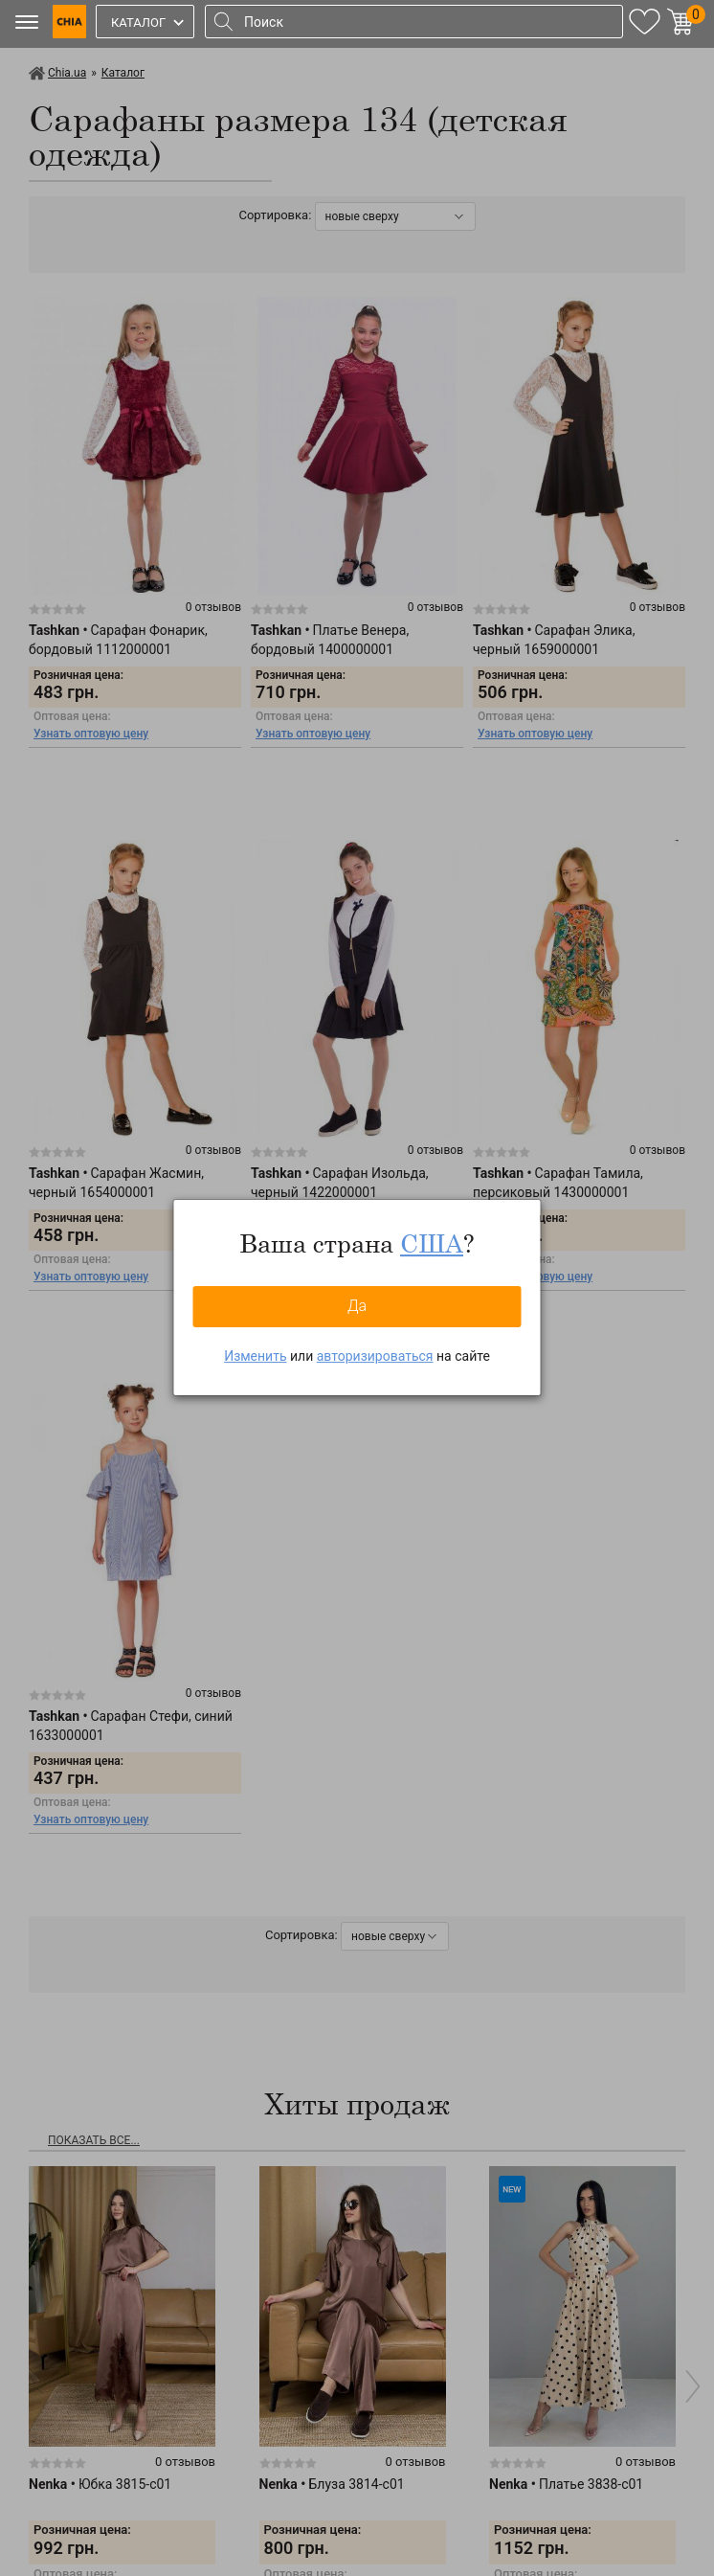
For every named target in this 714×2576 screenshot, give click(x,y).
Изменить (255, 1356)
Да (357, 1306)
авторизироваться (375, 1356)
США (431, 1243)
